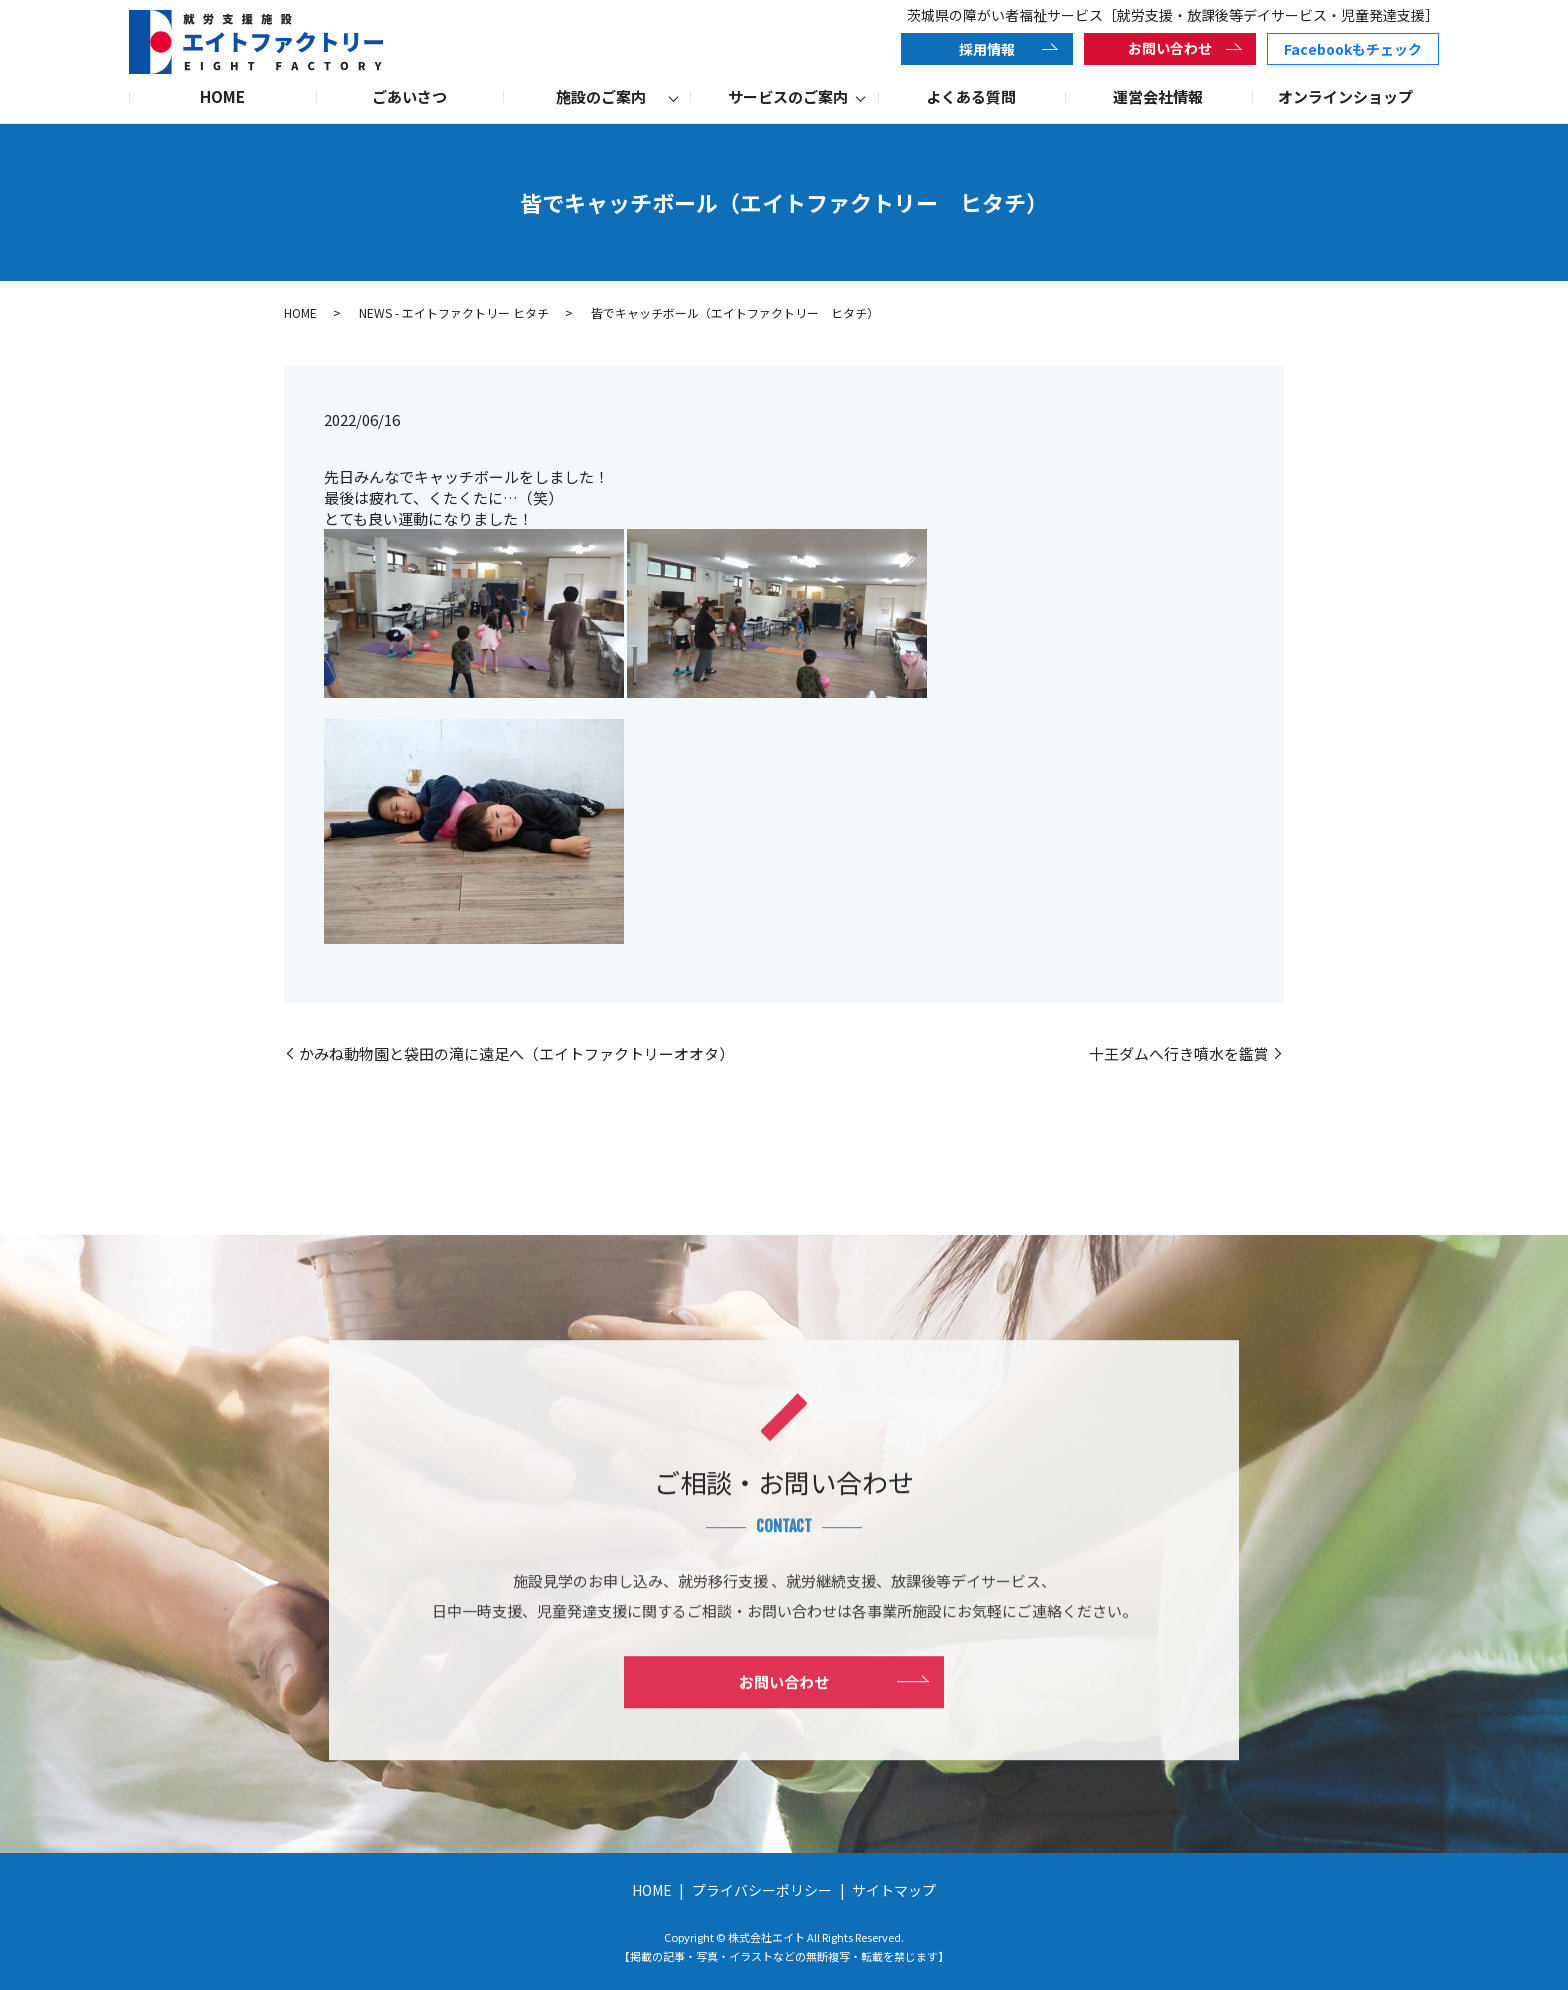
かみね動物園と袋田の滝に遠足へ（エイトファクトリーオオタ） (516, 1053)
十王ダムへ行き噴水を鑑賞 (1179, 1053)
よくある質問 (971, 96)
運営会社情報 (1158, 96)
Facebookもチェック (1353, 49)
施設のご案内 (601, 96)
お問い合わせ (1170, 48)
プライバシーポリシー (762, 1890)
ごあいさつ (409, 96)
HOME (222, 96)
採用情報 (987, 49)
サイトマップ (894, 1890)
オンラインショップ (1345, 96)
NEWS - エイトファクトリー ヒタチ (454, 312)
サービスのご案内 (788, 96)
